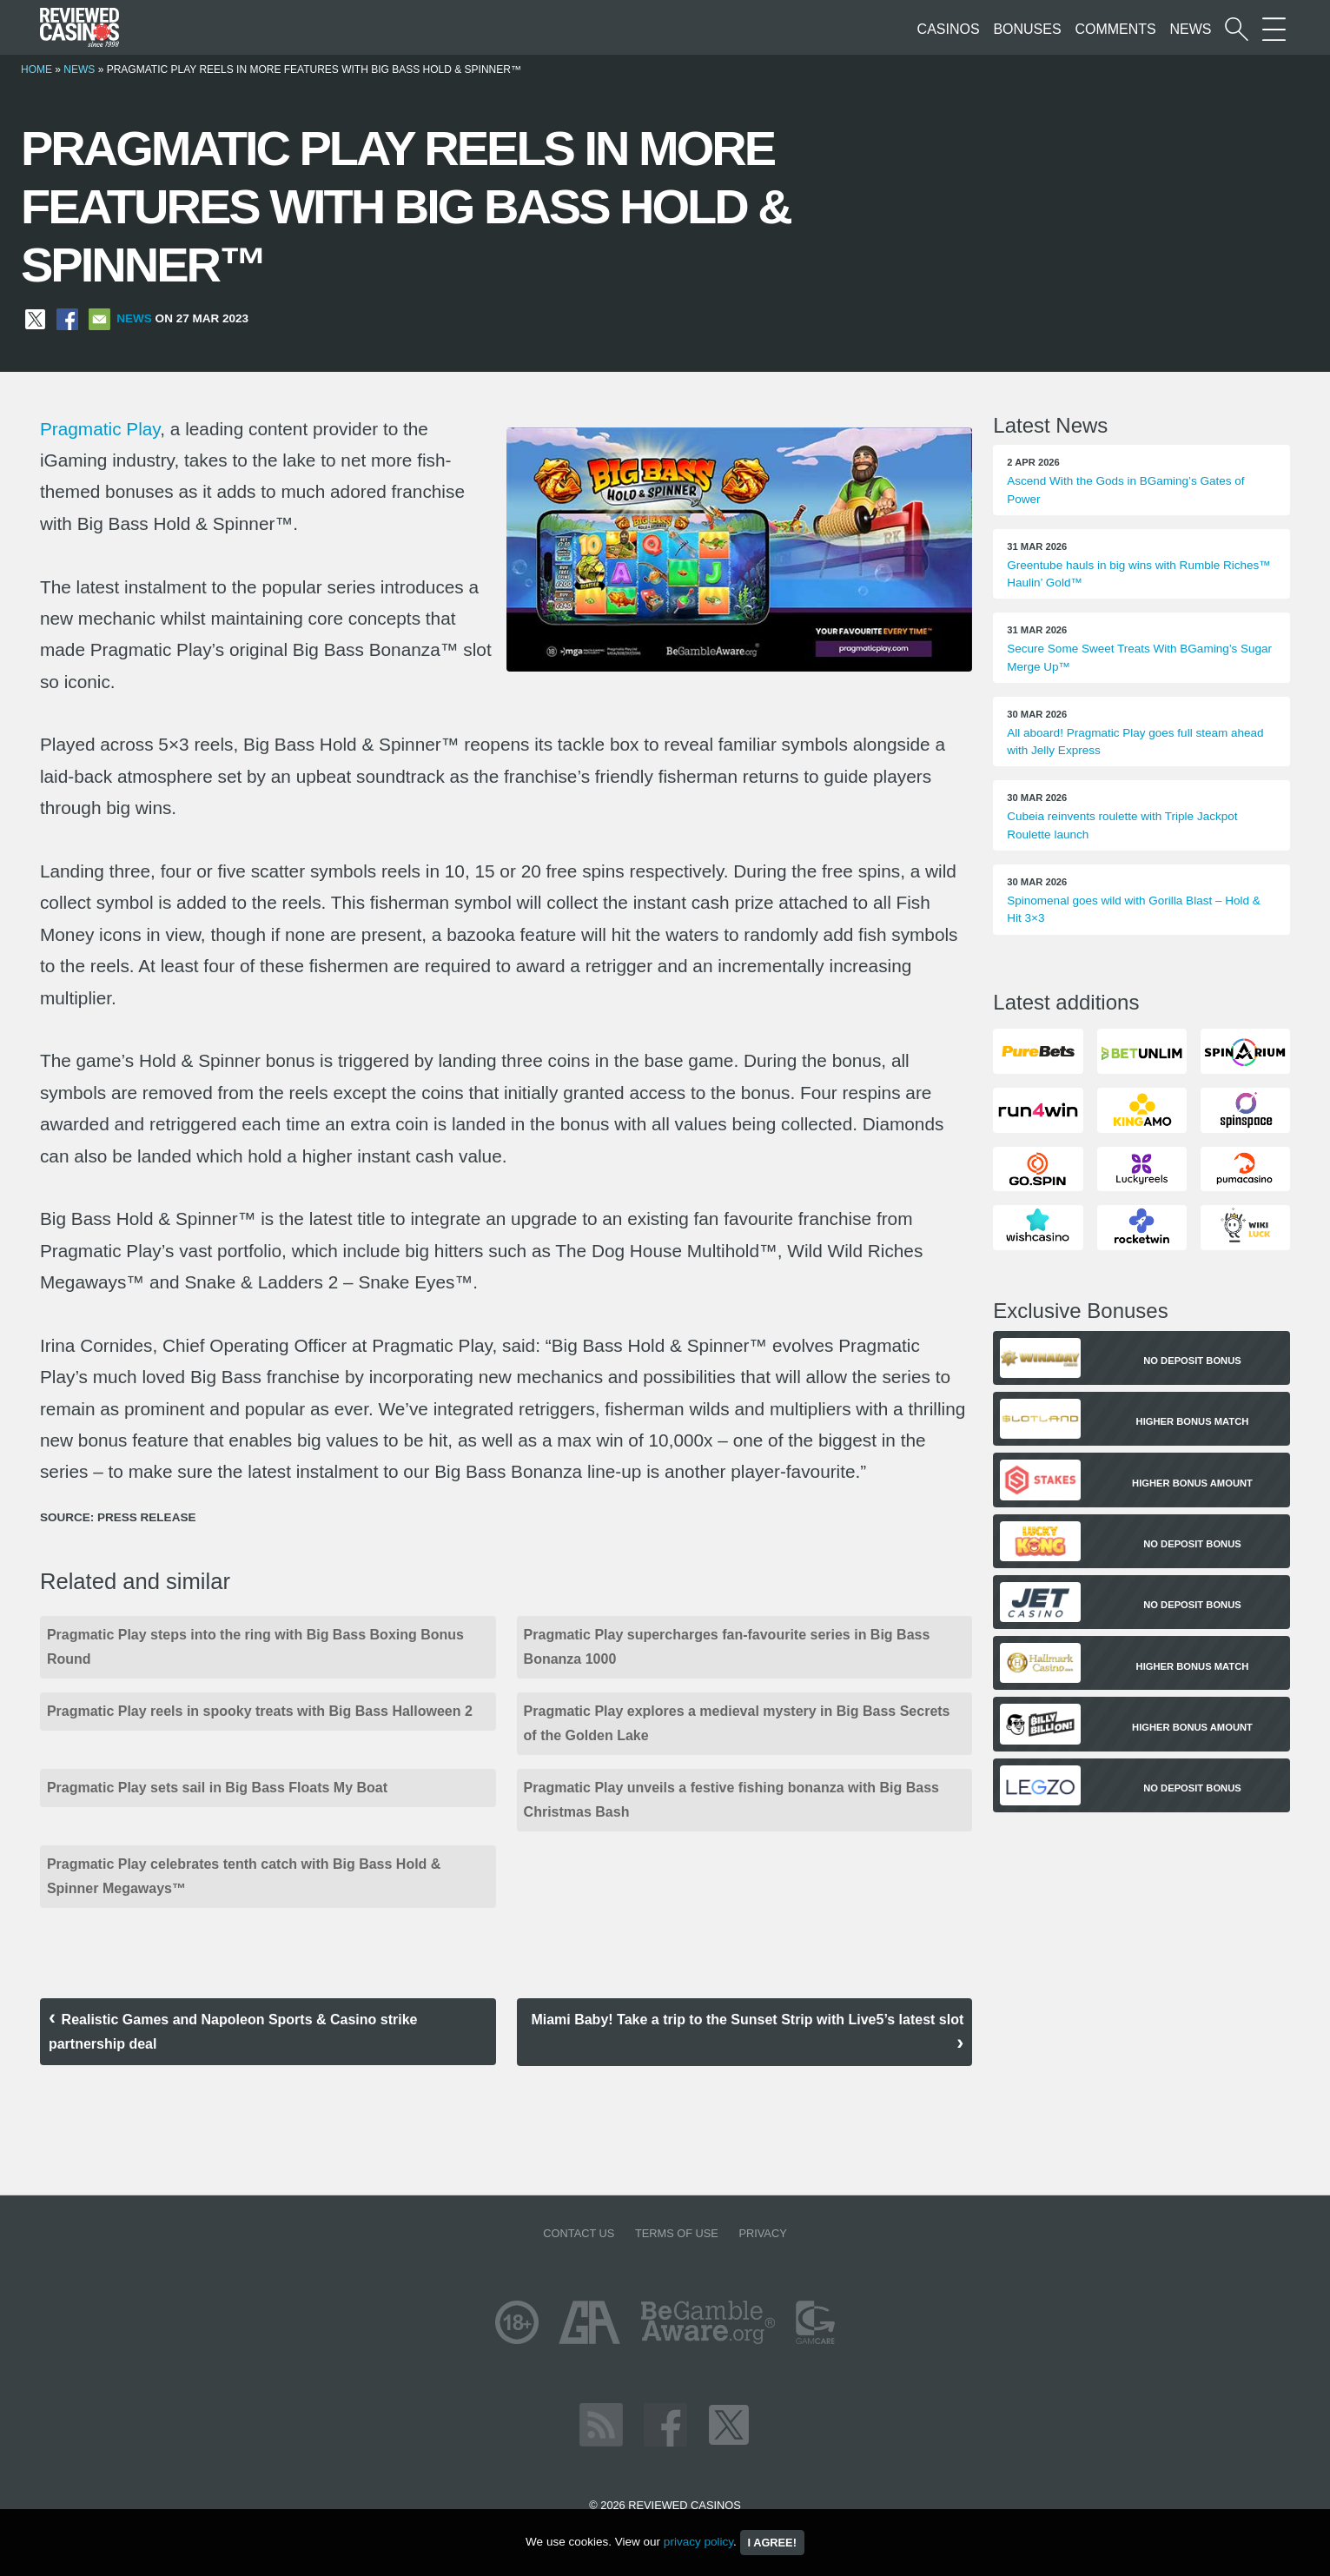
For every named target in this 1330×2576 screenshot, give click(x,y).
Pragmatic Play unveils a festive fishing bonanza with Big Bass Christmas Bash (731, 1799)
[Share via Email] (99, 318)
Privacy (762, 2233)
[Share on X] (35, 318)
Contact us (578, 2233)
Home (36, 69)
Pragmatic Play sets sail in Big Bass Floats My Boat (217, 1787)
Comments (1115, 29)
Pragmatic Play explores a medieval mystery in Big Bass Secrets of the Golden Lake (737, 1723)
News (1191, 29)
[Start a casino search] (1237, 29)
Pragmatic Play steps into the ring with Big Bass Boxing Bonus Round (255, 1646)
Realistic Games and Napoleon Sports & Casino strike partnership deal (233, 2031)
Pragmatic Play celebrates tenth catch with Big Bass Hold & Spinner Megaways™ (243, 1876)
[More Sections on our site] (1274, 29)
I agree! (772, 2542)
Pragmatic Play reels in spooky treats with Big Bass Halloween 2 (260, 1711)
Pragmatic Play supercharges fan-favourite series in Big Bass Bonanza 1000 (727, 1646)
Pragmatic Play (100, 429)
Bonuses (1027, 29)
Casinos (948, 29)
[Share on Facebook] (67, 318)
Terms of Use (676, 2233)
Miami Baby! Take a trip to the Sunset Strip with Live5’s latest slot (747, 2019)
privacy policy (698, 2541)
